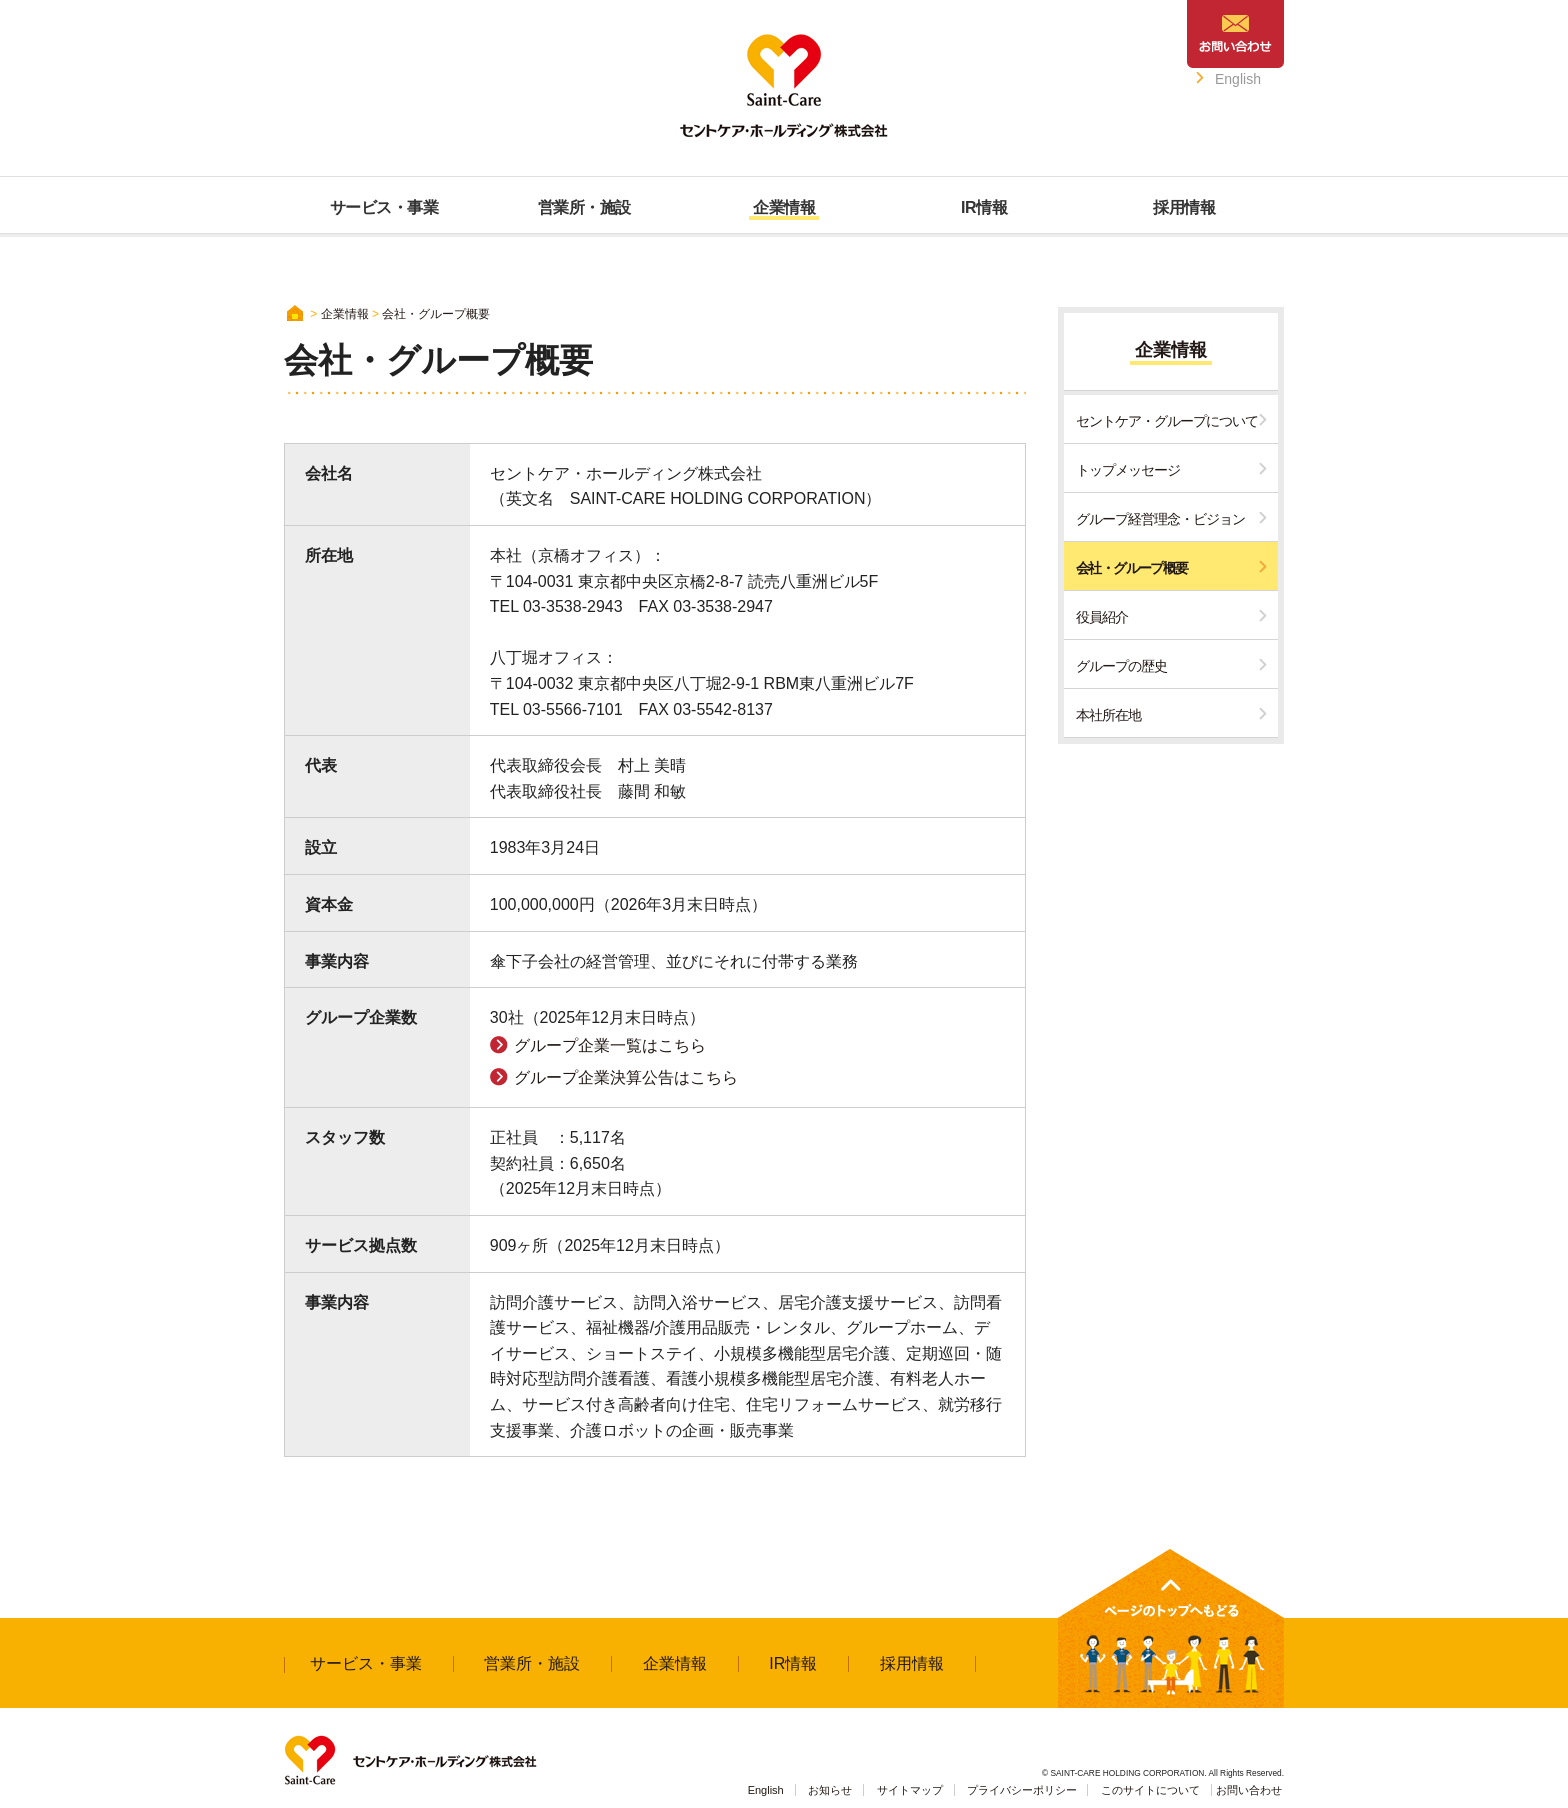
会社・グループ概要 (1132, 568)
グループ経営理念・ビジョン (1160, 519)
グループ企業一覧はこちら (610, 1045)
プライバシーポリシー (1022, 1790)
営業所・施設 (532, 1663)
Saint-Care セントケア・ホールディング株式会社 (784, 86)
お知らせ (830, 1790)
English (1238, 79)
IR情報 (793, 1663)
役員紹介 (1102, 617)
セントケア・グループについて (1167, 421)
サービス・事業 (366, 1663)
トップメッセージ (1128, 470)
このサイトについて (1150, 1790)
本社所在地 (1108, 715)
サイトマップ (910, 1790)
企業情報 (345, 314)
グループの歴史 (1121, 666)
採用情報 (912, 1663)
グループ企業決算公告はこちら (626, 1077)
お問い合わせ (1249, 1790)
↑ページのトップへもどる (1171, 1628)
